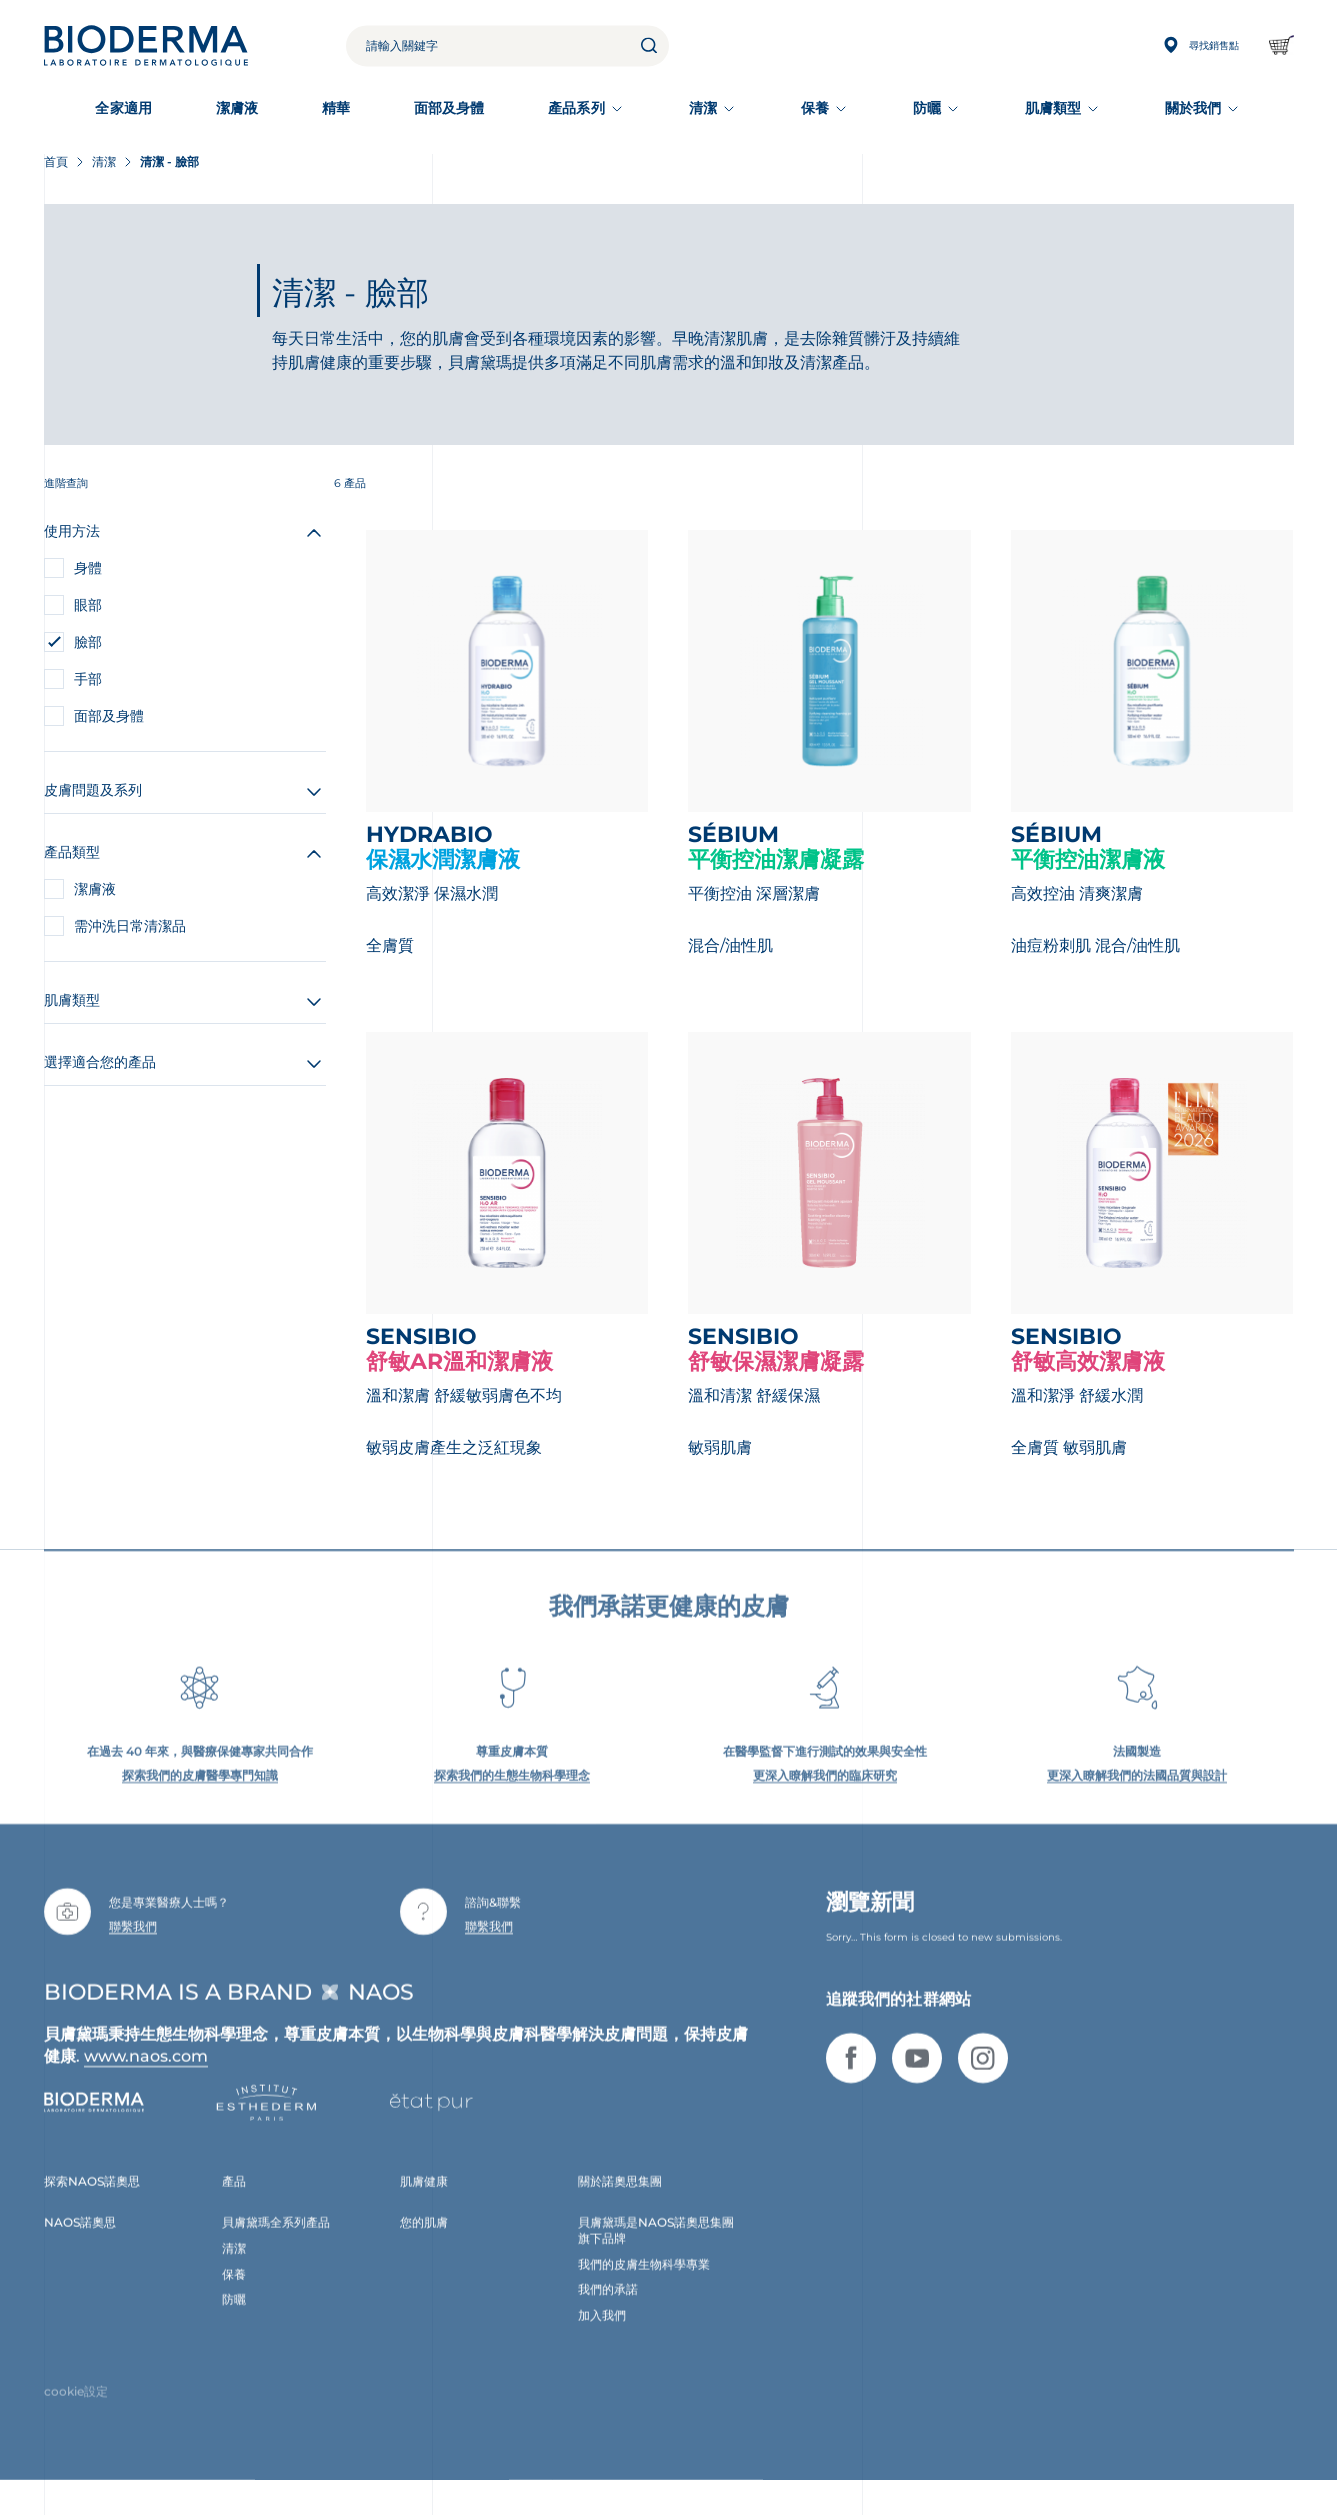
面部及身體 (449, 108)
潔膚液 (237, 108)
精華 (336, 108)
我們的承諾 (608, 2312)
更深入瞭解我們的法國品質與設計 (1137, 1798)
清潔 (703, 108)
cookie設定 (76, 2414)
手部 (88, 679)
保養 (815, 108)
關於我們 (1193, 108)
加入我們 (602, 2338)
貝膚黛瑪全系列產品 (276, 2245)
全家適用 (123, 108)
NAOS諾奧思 (80, 2245)
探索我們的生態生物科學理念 (512, 1798)
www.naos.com (146, 2079)
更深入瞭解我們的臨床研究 (825, 1798)
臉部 (88, 642)
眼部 (88, 605)
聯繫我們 (133, 1949)
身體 (88, 568)
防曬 (927, 108)
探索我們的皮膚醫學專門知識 (200, 1798)
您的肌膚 (424, 2245)
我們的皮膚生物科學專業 (644, 2286)
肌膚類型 (1053, 108)
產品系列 (576, 108)
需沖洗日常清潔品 (130, 926)
